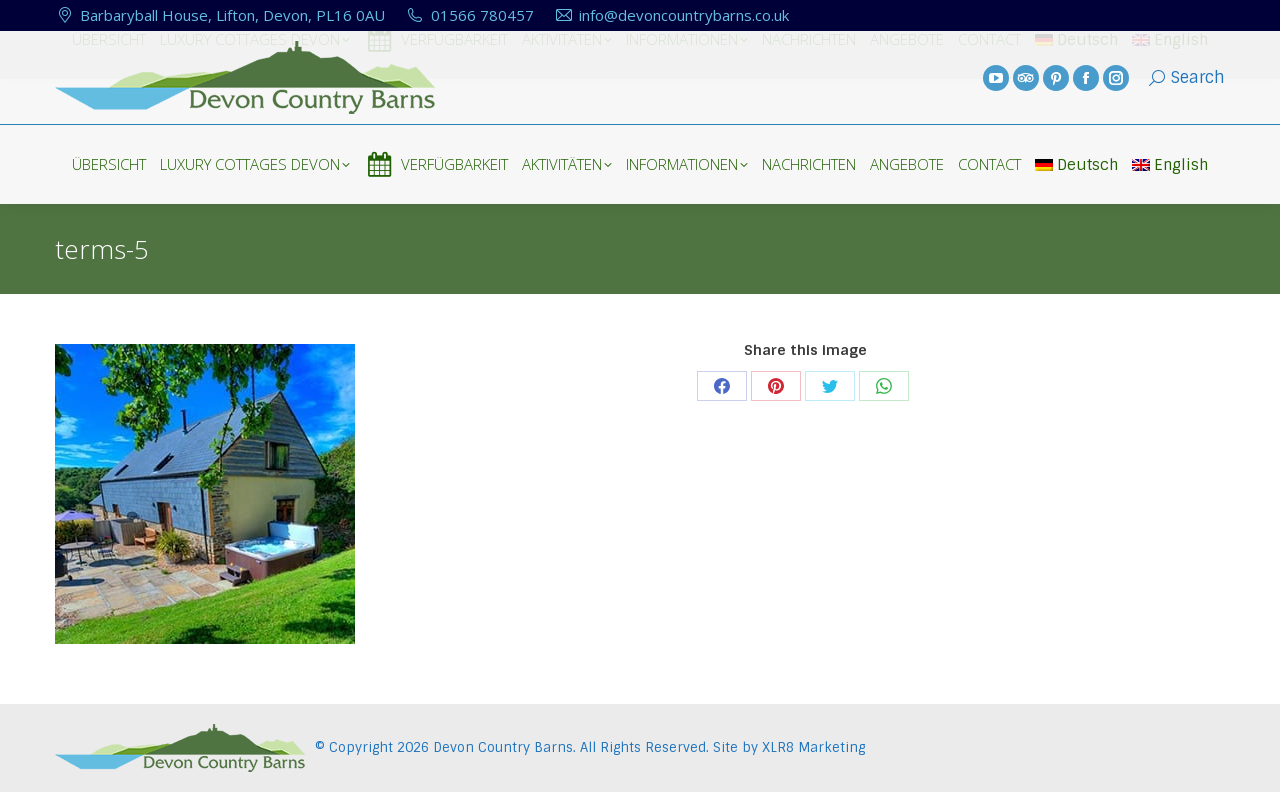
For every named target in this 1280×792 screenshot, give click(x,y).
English (1170, 165)
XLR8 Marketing (813, 747)
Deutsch (1076, 165)
